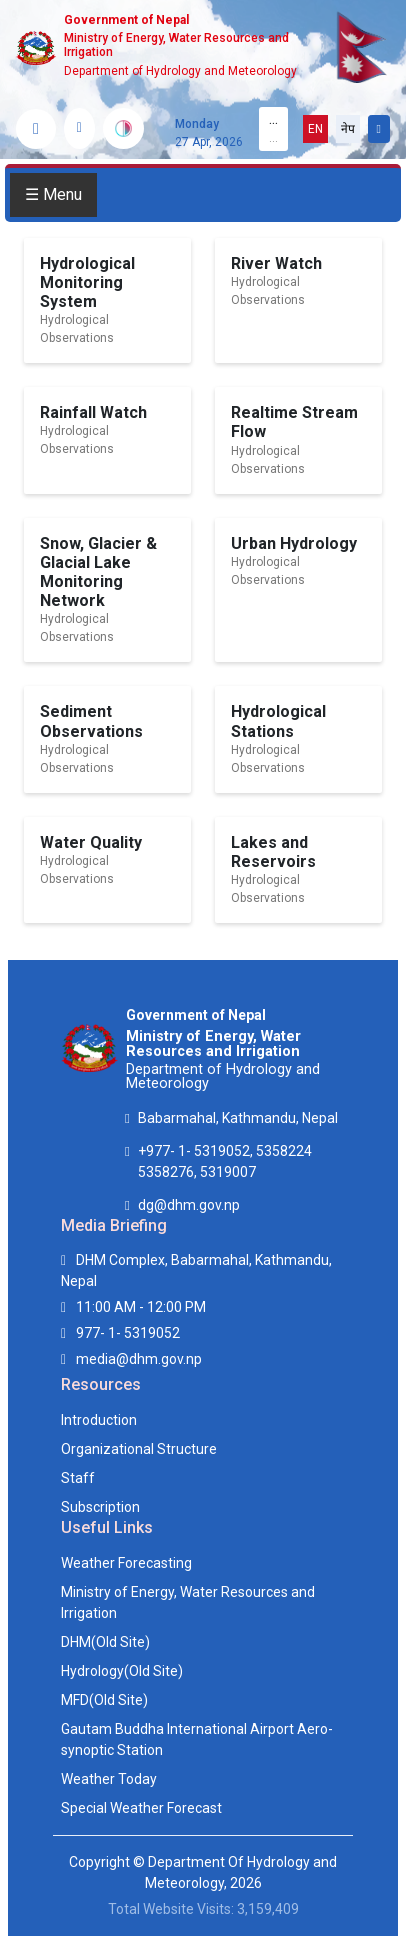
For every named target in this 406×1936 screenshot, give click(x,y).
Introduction (99, 1420)
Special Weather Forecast (141, 1808)
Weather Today (109, 1779)
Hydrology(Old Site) (122, 1671)
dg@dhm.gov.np (189, 1205)
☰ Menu (53, 194)
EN (315, 129)
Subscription (100, 1507)
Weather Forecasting (126, 1563)
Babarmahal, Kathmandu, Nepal (238, 1118)
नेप (348, 129)
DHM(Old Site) (105, 1642)
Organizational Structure (139, 1449)
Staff (78, 1478)
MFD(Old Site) (104, 1700)
